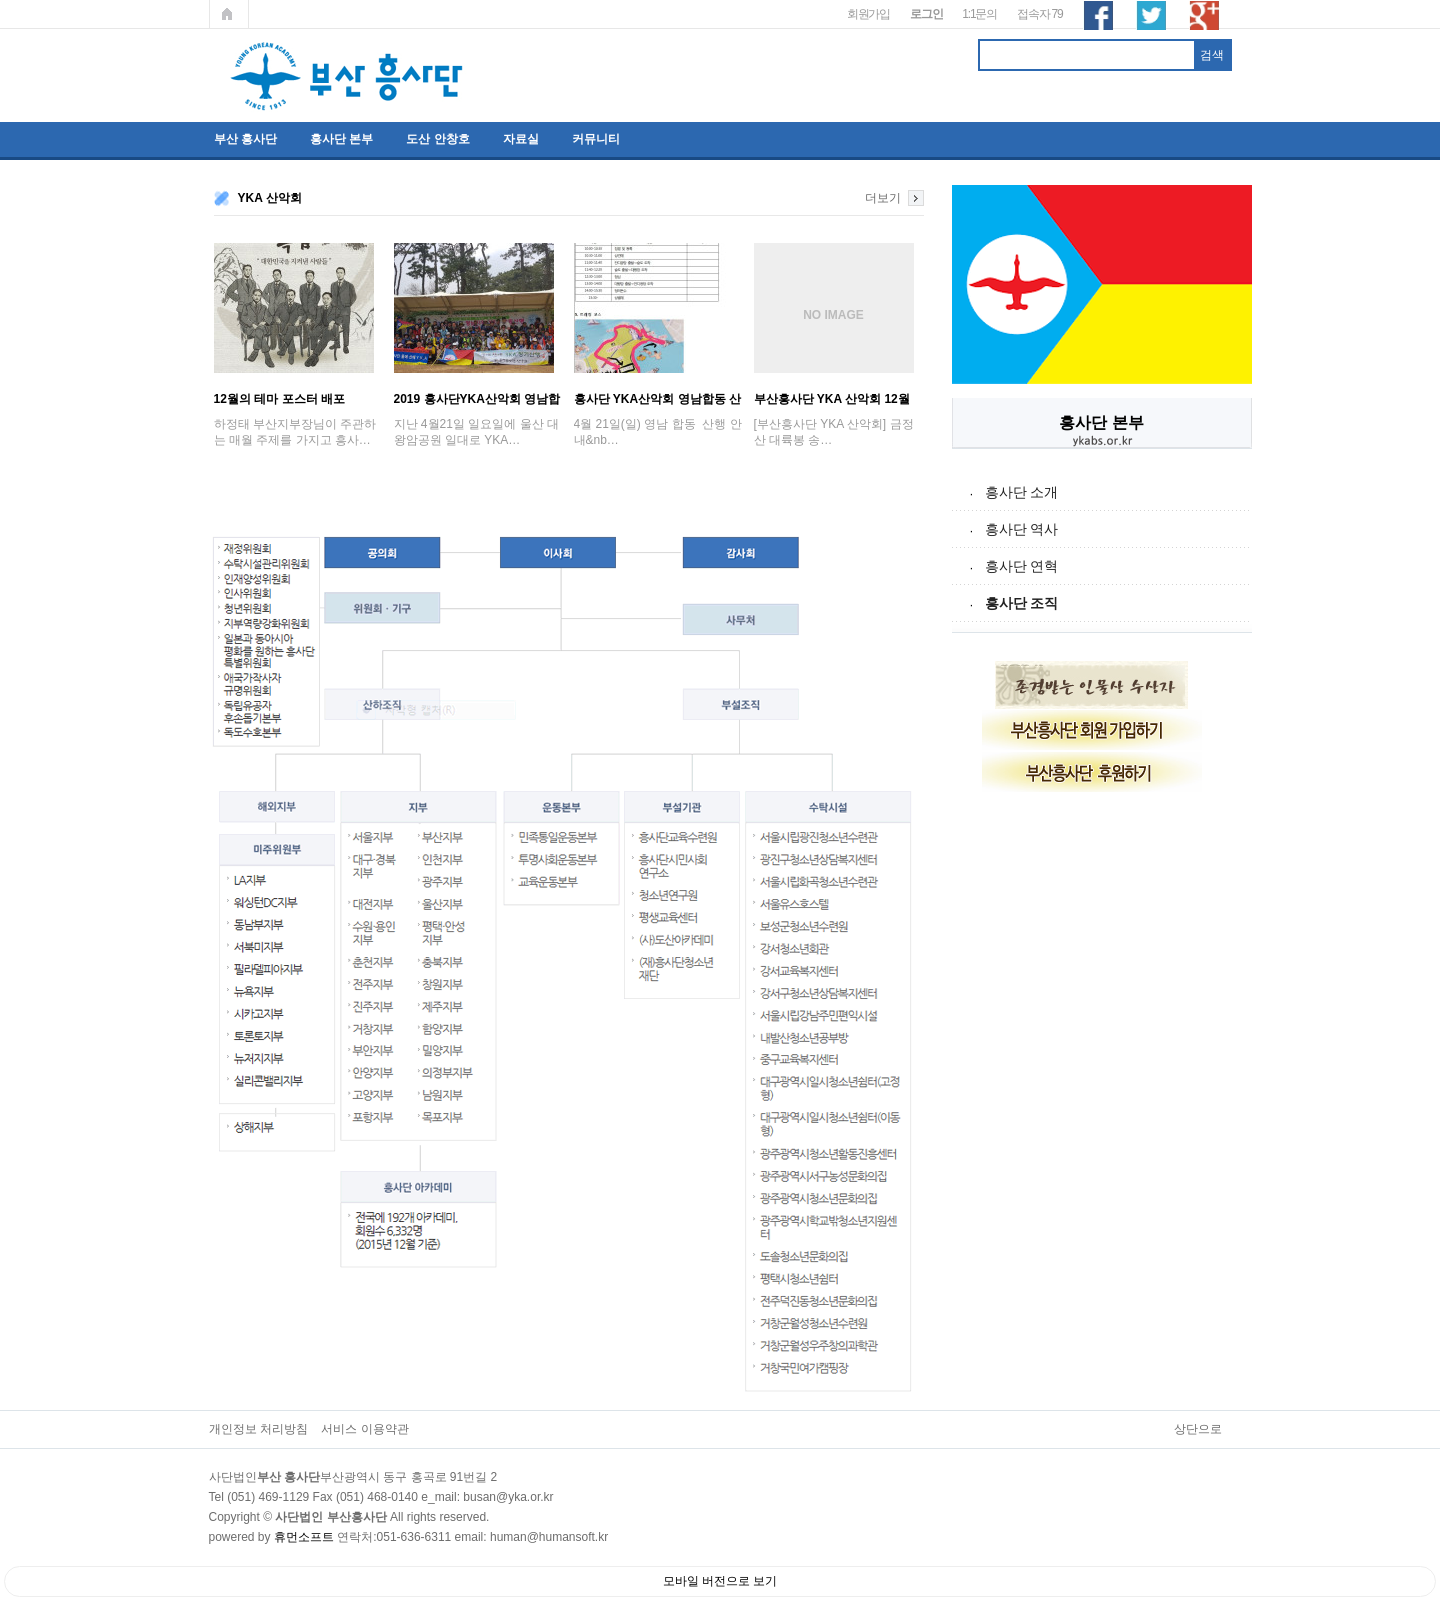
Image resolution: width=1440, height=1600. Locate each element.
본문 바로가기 (0, 0)
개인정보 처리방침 (258, 1429)
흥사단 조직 (1022, 603)
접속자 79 (1039, 14)
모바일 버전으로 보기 (720, 1581)
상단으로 (1198, 1429)
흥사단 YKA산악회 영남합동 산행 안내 (657, 399)
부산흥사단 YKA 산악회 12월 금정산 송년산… (832, 399)
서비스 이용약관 (364, 1429)
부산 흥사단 (245, 139)
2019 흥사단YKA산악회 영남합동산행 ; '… (477, 399)
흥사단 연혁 (1022, 566)
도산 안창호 (437, 139)
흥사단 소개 (1022, 492)
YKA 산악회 (270, 198)
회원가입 (868, 14)
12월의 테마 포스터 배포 (279, 399)
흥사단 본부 (341, 139)
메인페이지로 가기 (229, 14)
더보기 (883, 198)
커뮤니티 (596, 139)
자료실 (521, 139)
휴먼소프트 (304, 1537)
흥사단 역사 (1022, 529)
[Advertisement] (1102, 1107)
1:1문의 (979, 14)
